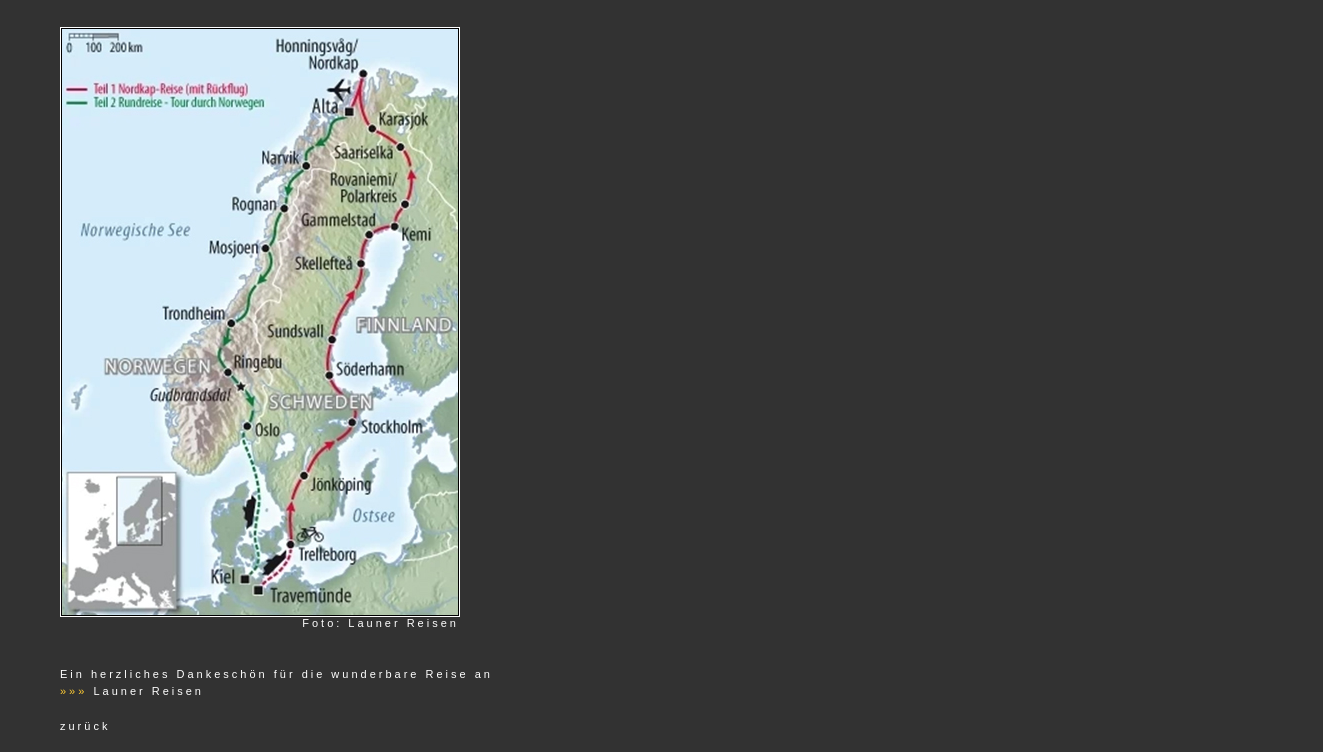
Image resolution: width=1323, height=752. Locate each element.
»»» (73, 691)
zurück (85, 726)
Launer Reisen (148, 691)
